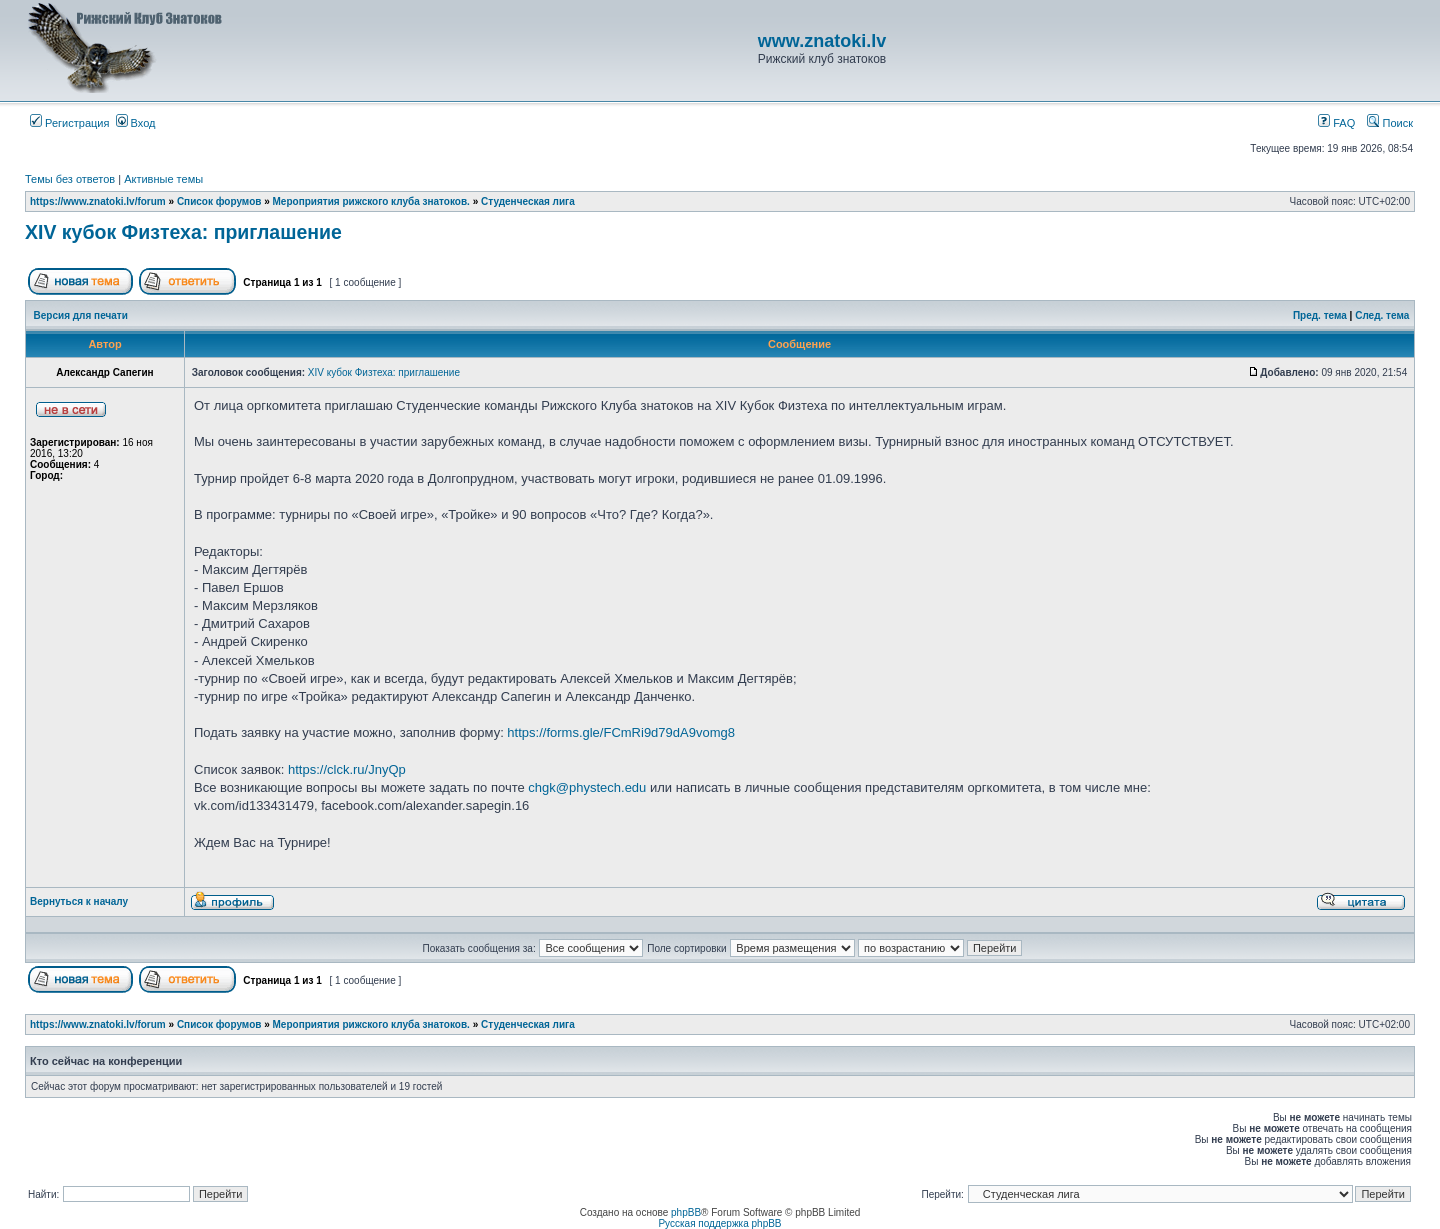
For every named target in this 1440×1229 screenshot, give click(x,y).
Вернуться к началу (79, 901)
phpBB (686, 1212)
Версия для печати (81, 315)
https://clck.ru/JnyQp (347, 769)
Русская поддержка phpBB (719, 1223)
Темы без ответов (70, 179)
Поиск (1390, 123)
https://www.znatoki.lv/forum (98, 201)
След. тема (1382, 315)
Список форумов (219, 201)
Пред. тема (1320, 315)
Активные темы (163, 179)
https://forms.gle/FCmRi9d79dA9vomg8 (621, 732)
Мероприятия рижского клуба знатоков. (371, 201)
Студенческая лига (528, 201)
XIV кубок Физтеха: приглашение (183, 232)
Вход (136, 123)
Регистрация (69, 123)
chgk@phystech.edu (587, 787)
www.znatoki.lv (822, 41)
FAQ (1336, 123)
